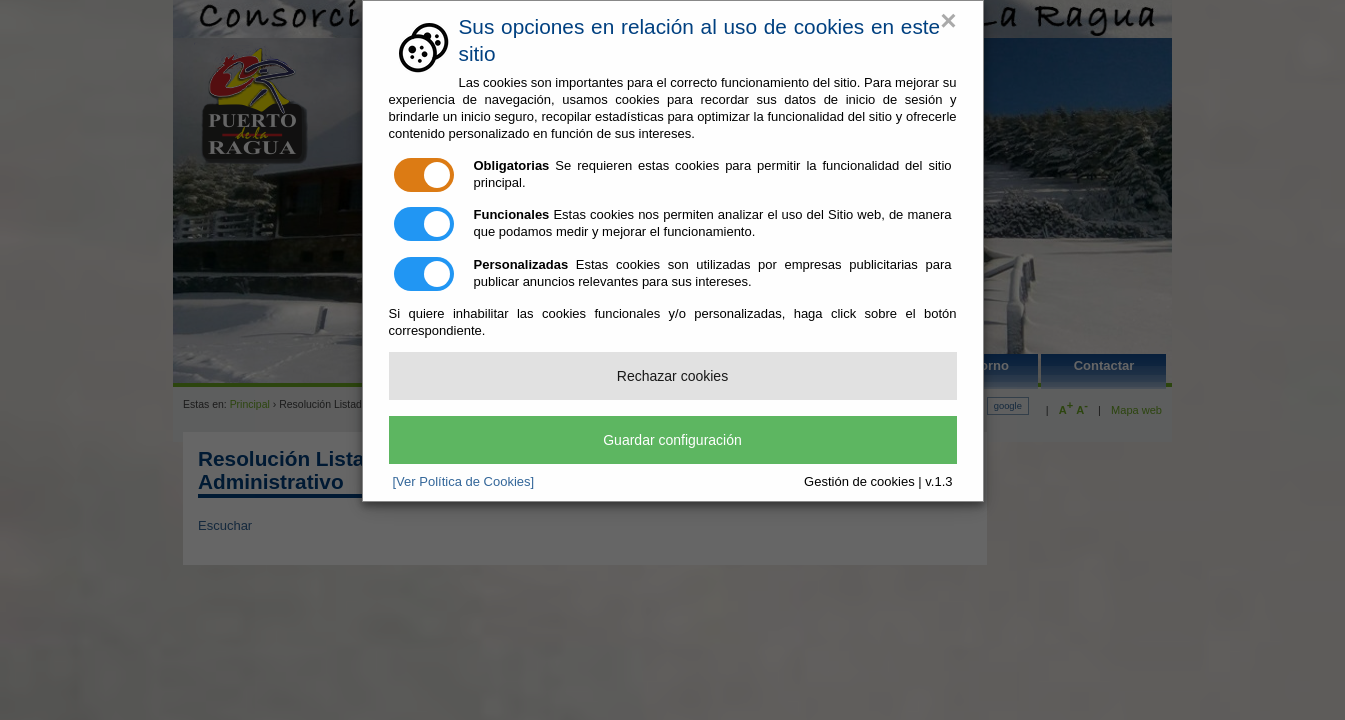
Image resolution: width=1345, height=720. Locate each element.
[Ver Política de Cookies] (464, 481)
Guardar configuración (672, 440)
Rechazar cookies (672, 376)
